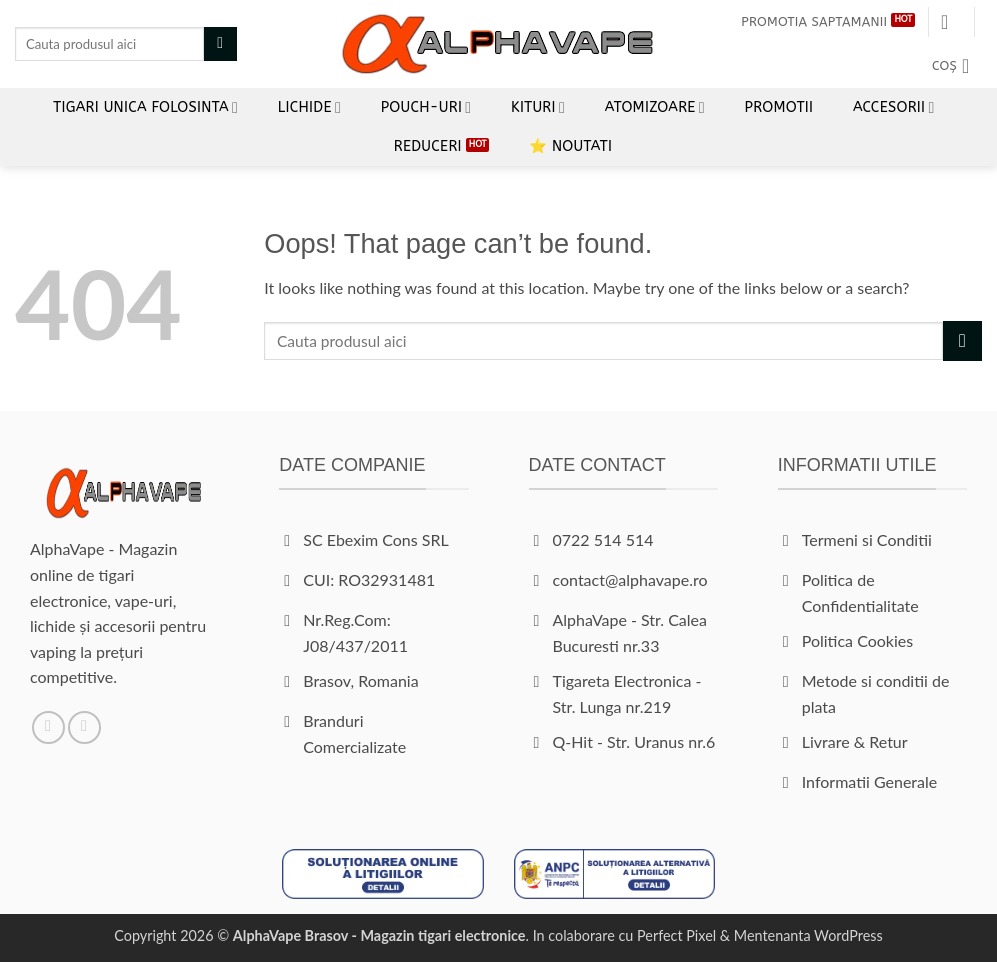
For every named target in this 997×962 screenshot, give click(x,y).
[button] (951, 22)
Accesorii (894, 107)
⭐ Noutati (570, 146)
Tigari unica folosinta (145, 107)
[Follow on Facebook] (48, 727)
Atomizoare (655, 107)
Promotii (779, 107)
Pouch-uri (426, 107)
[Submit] (220, 44)
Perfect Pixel (676, 935)
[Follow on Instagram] (84, 727)
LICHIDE (309, 107)
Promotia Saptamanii (814, 21)
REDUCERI (428, 146)
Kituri (538, 107)
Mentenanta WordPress (808, 935)
